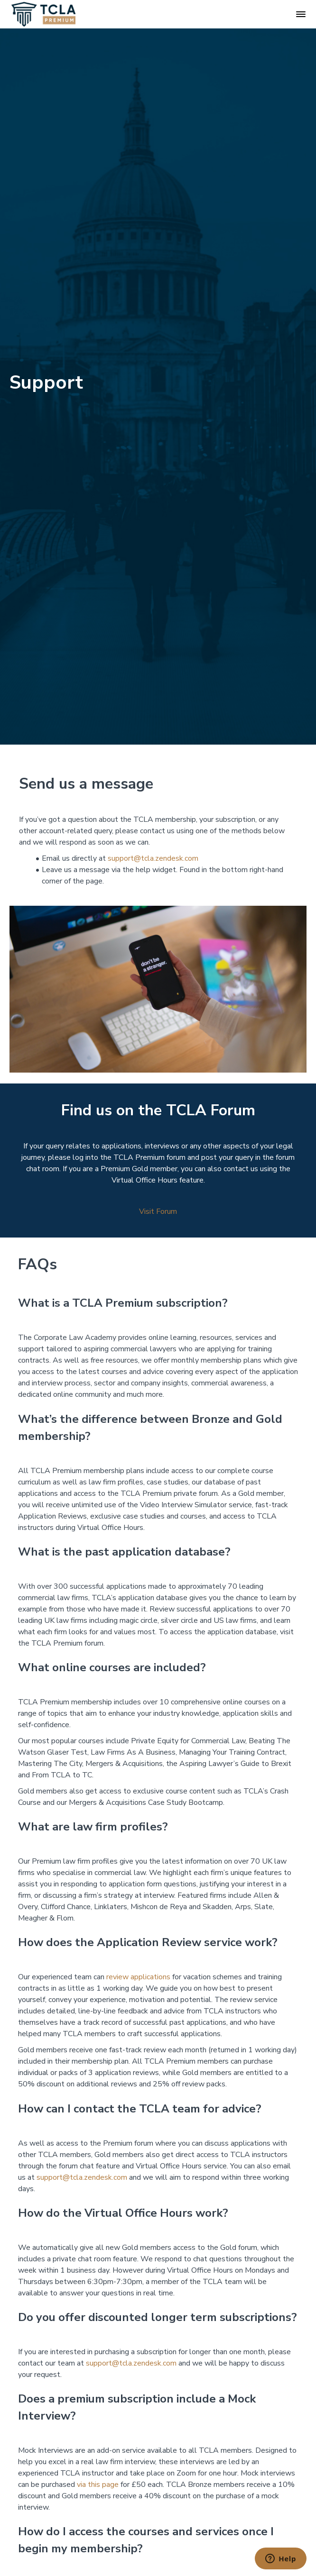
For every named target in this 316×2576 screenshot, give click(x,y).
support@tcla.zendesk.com (153, 858)
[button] (301, 14)
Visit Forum (158, 1211)
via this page (98, 2484)
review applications (138, 1977)
